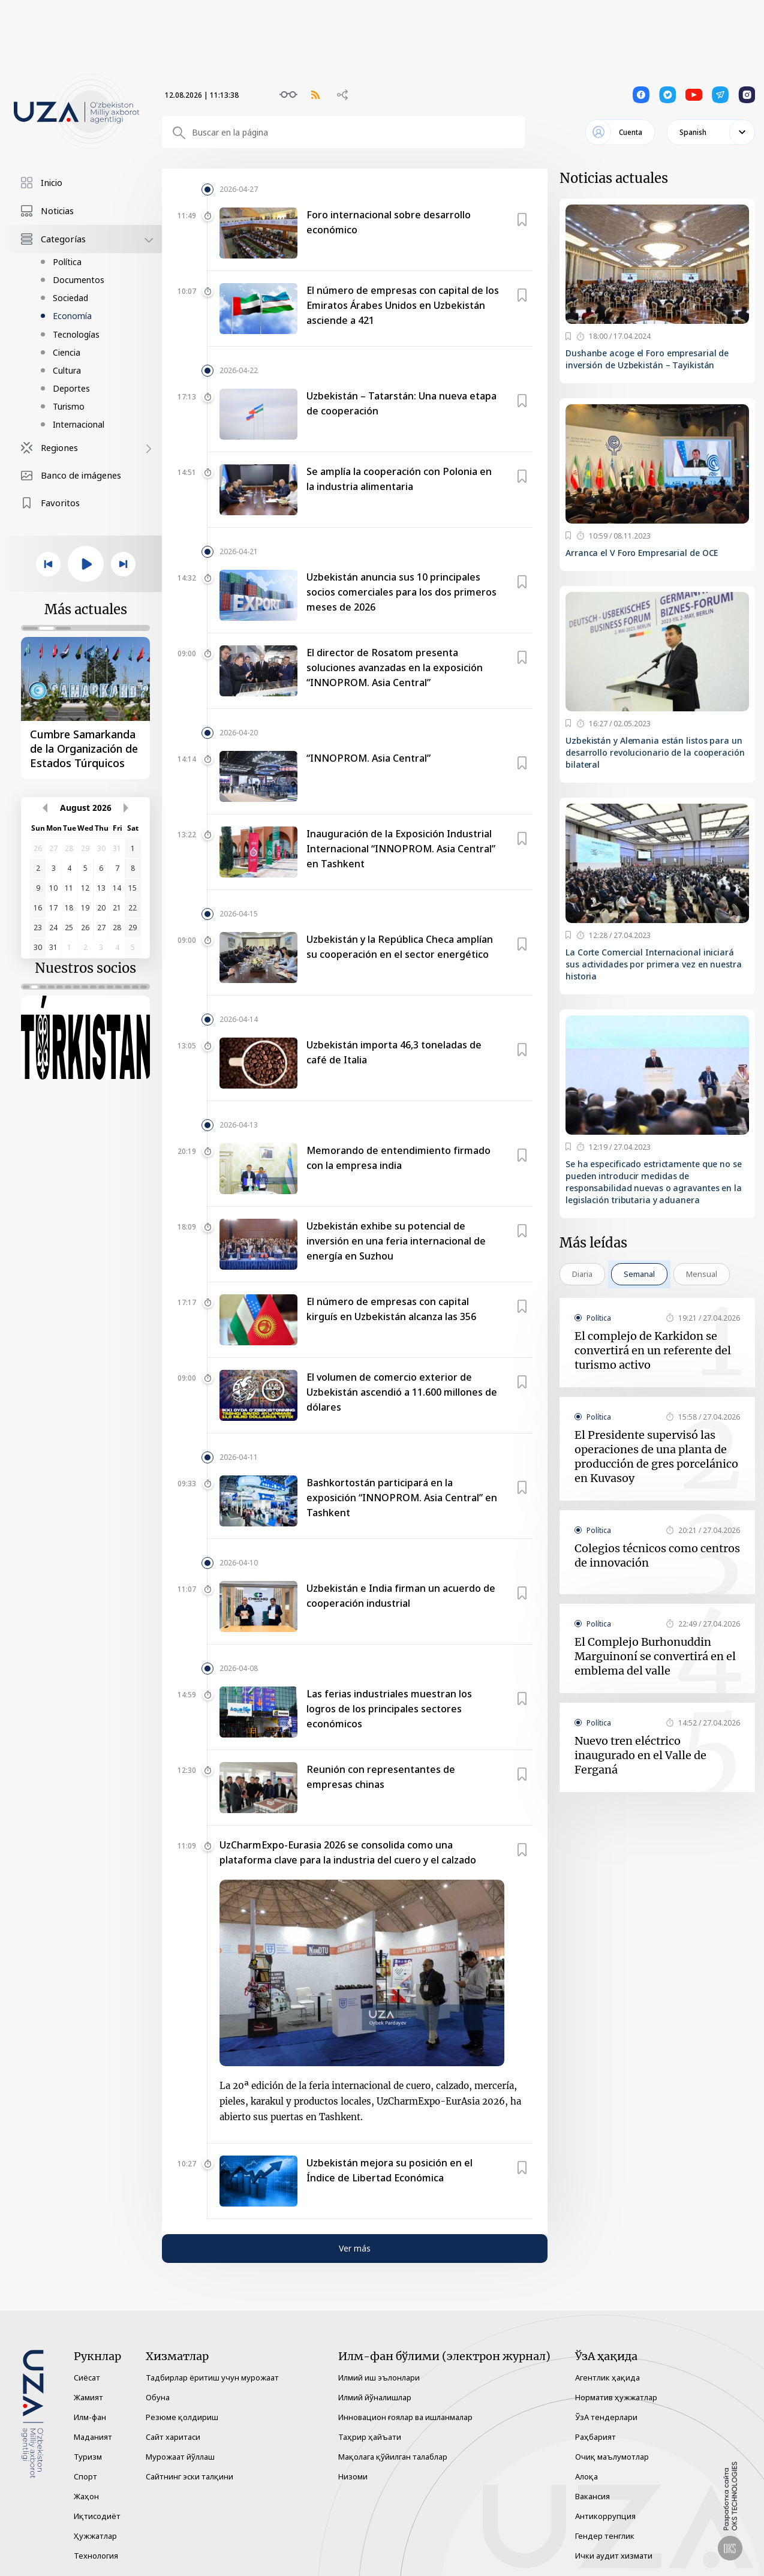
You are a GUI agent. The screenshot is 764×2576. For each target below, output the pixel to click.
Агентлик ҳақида (607, 2377)
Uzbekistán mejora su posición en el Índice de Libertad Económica (389, 2170)
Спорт (85, 2476)
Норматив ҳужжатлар (616, 2397)
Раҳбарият (595, 2436)
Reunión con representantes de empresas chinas (380, 1777)
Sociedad (70, 297)
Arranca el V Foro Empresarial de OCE (642, 552)
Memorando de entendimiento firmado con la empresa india (398, 1158)
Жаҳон (86, 2496)
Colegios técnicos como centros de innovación (657, 1555)
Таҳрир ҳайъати (369, 2436)
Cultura (67, 370)
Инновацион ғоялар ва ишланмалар (405, 2417)
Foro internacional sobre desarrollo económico (388, 222)
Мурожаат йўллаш (180, 2456)
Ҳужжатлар (95, 2535)
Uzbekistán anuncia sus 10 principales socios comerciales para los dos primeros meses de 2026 (401, 592)
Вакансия (592, 2496)
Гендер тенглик (604, 2535)
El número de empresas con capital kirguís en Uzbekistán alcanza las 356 (391, 1309)
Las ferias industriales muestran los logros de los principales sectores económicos (389, 1708)
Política (67, 261)
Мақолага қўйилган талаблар (392, 2456)
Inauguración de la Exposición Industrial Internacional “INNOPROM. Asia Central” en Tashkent (400, 848)
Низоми (353, 2476)
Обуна (158, 2397)
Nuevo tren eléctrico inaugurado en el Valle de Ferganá (640, 1755)
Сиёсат (87, 2377)
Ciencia (66, 352)
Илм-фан (90, 2417)
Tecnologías (76, 334)
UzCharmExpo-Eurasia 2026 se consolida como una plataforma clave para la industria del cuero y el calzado (347, 1852)
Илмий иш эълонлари (379, 2377)
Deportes (71, 388)
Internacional (78, 424)
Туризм (88, 2456)
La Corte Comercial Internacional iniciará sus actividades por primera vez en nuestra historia (654, 964)
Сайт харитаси (173, 2436)
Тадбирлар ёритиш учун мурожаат (212, 2377)
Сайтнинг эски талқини (189, 2476)
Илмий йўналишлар (374, 2397)
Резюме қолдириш (182, 2417)
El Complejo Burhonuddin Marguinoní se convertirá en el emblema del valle (655, 1656)
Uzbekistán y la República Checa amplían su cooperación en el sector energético (399, 947)
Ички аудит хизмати (613, 2555)
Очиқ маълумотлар (612, 2456)
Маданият (93, 2436)
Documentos (78, 279)
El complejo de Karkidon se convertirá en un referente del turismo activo (652, 1350)
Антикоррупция (605, 2516)
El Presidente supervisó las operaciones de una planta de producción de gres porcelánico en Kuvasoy (656, 1456)
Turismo (69, 406)
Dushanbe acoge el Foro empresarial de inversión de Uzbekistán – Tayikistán (647, 359)
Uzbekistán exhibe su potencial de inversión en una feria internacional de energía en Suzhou (396, 1241)
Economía (72, 315)
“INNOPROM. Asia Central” (368, 758)
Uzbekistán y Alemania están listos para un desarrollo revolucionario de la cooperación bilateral (655, 752)
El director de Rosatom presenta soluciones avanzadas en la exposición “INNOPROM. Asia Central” (394, 667)
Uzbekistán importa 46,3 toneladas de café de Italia (394, 1052)
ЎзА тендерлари (606, 2417)
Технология (96, 2555)
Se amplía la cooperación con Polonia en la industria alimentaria (399, 479)
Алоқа (586, 2476)
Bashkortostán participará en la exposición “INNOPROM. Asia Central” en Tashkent (401, 1497)
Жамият (88, 2397)
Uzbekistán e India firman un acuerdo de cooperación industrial (400, 1596)
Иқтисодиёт (97, 2516)
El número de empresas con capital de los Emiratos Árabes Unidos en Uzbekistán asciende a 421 (402, 305)
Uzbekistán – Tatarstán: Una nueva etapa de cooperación (401, 403)
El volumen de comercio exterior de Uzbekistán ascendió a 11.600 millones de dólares (401, 1392)
